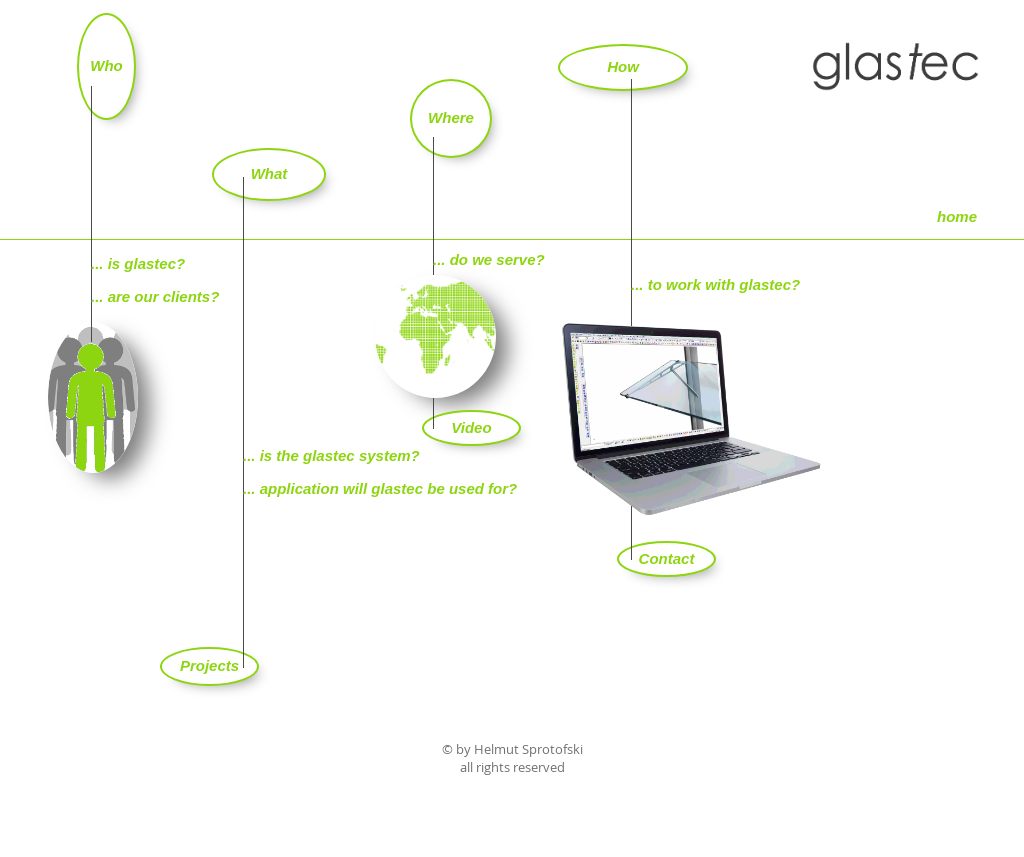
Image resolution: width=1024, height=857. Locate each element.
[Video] (471, 428)
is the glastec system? (340, 455)
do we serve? (497, 259)
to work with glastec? (724, 284)
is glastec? (147, 263)
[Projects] (209, 666)
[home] (957, 216)
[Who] (106, 66)
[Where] (451, 118)
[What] (269, 174)
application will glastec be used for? (389, 488)
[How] (623, 67)
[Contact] (666, 559)
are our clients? (164, 296)
